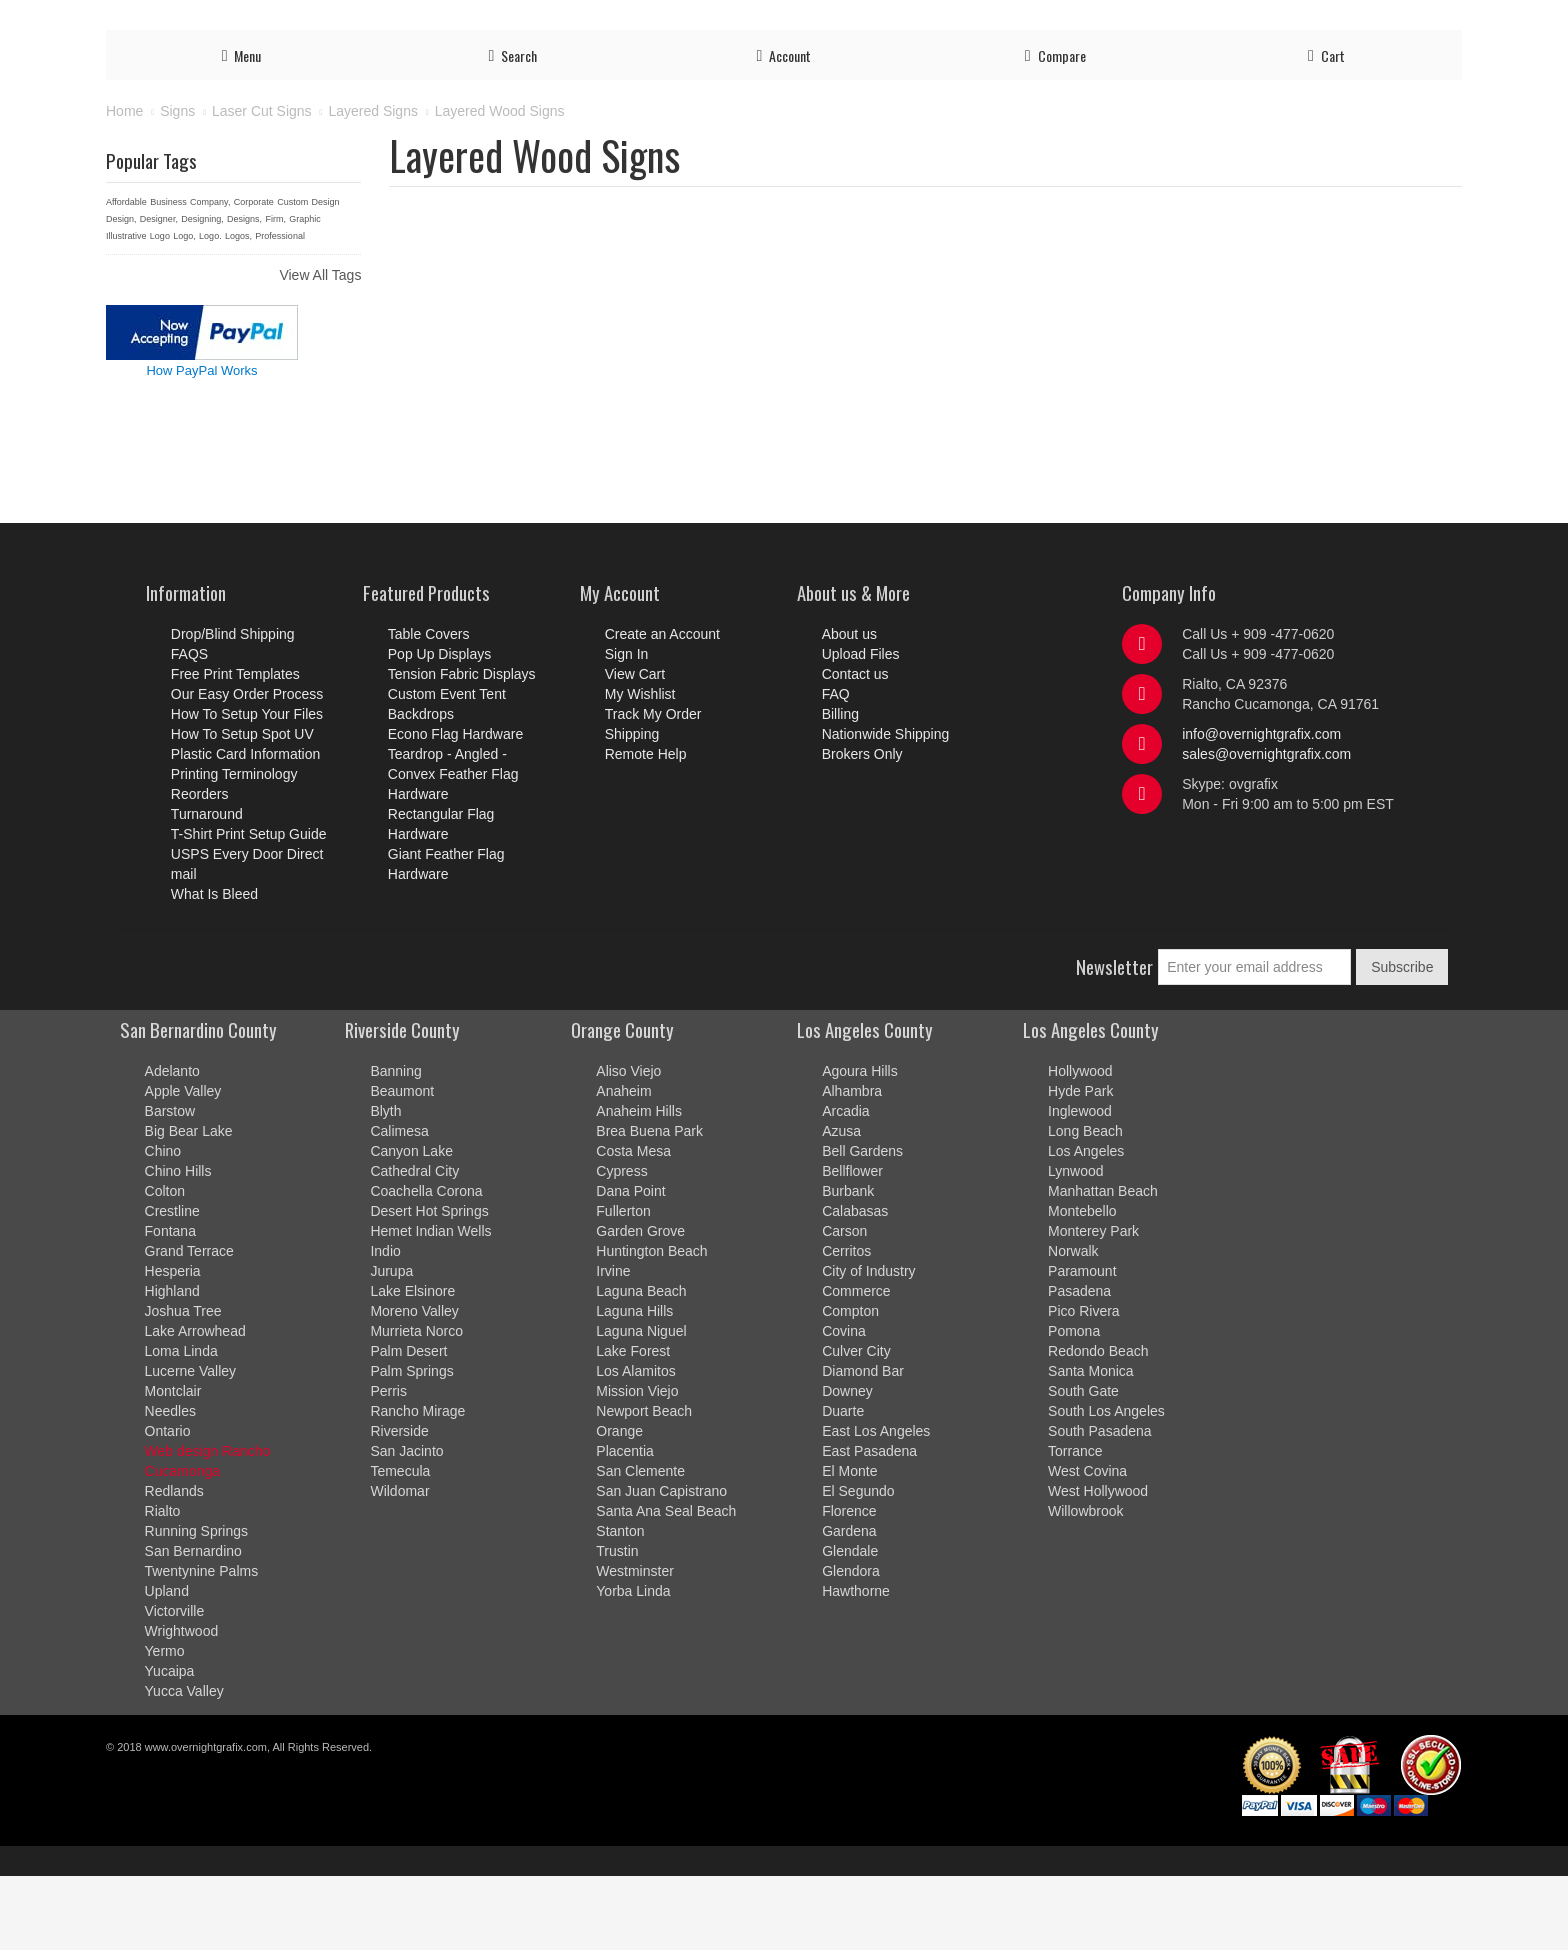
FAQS (189, 728)
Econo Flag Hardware (455, 808)
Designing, (202, 293)
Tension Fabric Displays (462, 748)
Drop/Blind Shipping (233, 708)
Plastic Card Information (245, 828)
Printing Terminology (234, 848)
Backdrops (421, 788)
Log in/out (1071, 22)
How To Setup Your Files (247, 788)
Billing (1436, 22)
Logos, (238, 310)
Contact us (1328, 22)
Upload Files (923, 22)
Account (1000, 22)
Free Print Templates (235, 748)
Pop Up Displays (440, 728)
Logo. (210, 310)
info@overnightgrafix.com (1261, 808)
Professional (280, 310)
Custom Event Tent (447, 768)
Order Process (824, 22)
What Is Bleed (214, 968)
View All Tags (320, 349)
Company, (210, 276)
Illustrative (126, 310)
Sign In (627, 728)
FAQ (1390, 22)
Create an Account (662, 708)
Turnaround (207, 888)
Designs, (244, 293)
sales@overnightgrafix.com (1266, 828)
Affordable (126, 276)
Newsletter (1114, 1040)
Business (168, 276)
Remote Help (646, 828)
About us (849, 708)
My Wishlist (640, 768)
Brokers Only (862, 828)
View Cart (635, 748)
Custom (292, 276)
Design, (121, 293)
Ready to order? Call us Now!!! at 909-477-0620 (283, 17)
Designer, (159, 293)
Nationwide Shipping (886, 808)
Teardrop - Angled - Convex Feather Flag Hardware (453, 848)
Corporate (254, 276)
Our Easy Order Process (247, 768)
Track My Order (1163, 22)
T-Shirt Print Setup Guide (249, 908)
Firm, (275, 293)
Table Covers (429, 708)
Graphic (305, 293)
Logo (160, 310)
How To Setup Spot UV (242, 808)
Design (326, 276)
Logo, (184, 310)
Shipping (1253, 22)
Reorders (200, 868)
